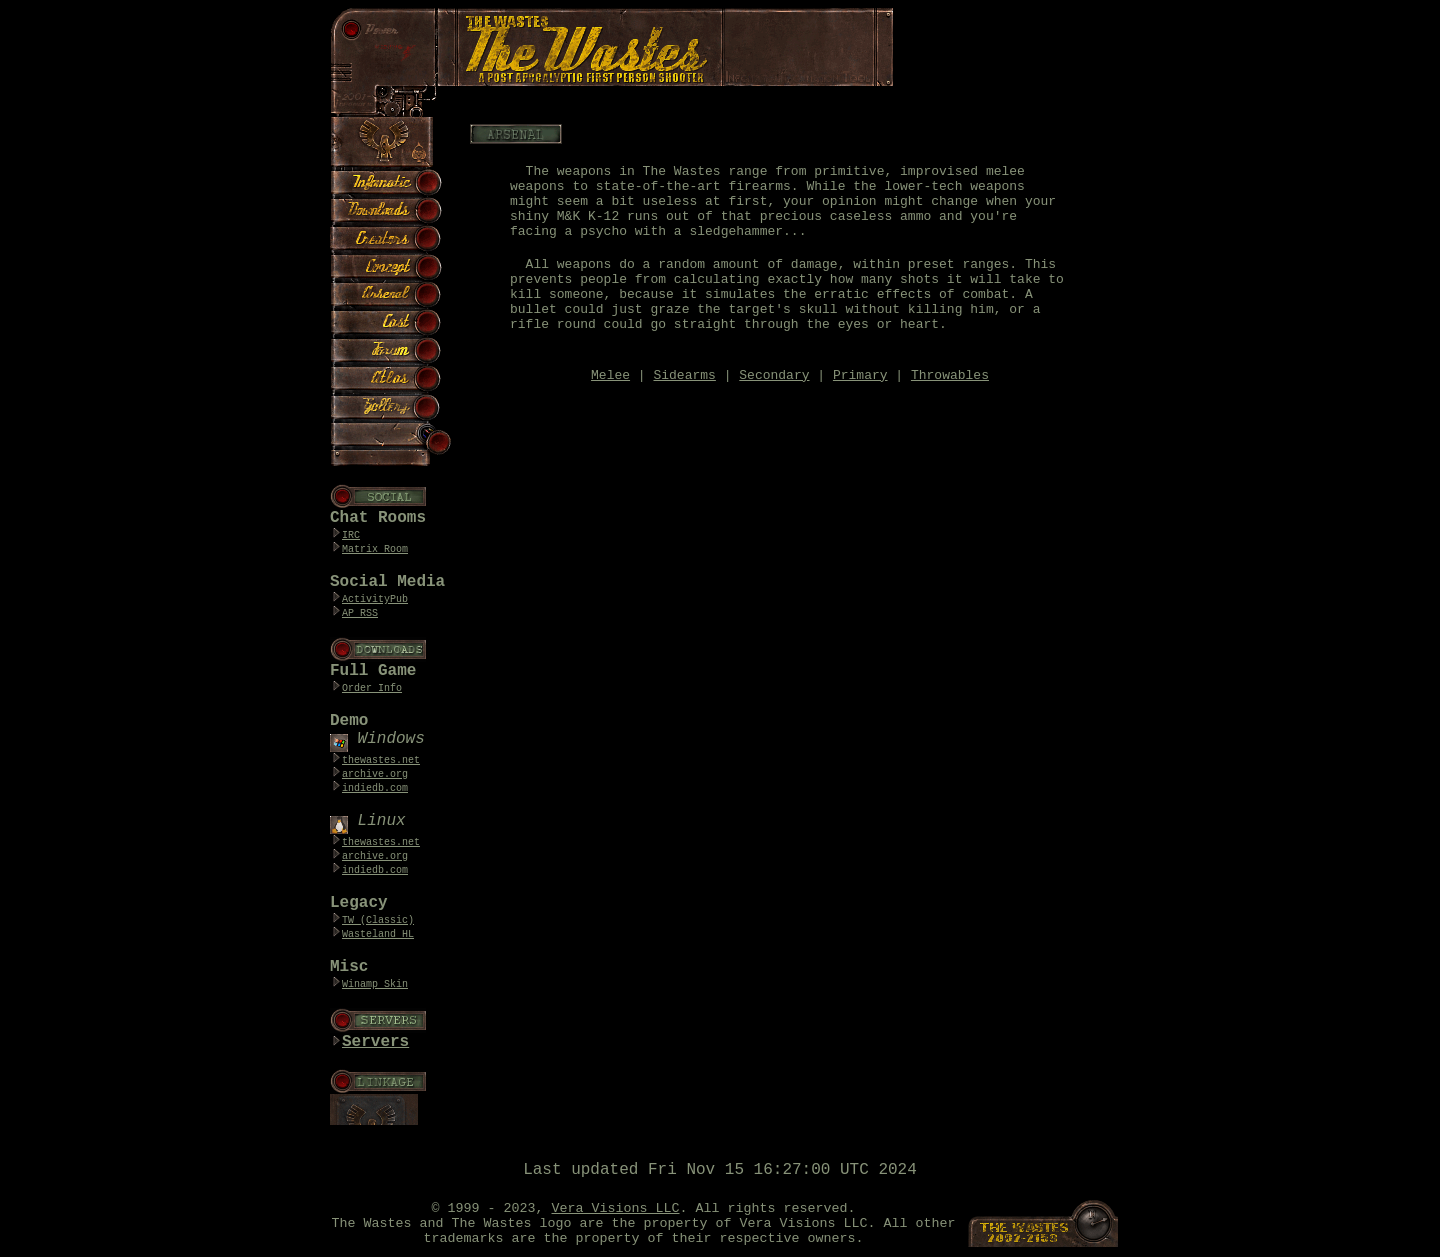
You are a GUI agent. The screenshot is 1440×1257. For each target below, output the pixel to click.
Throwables (950, 375)
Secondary (774, 375)
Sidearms (684, 375)
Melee (610, 375)
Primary (860, 375)
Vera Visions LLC (616, 1208)
